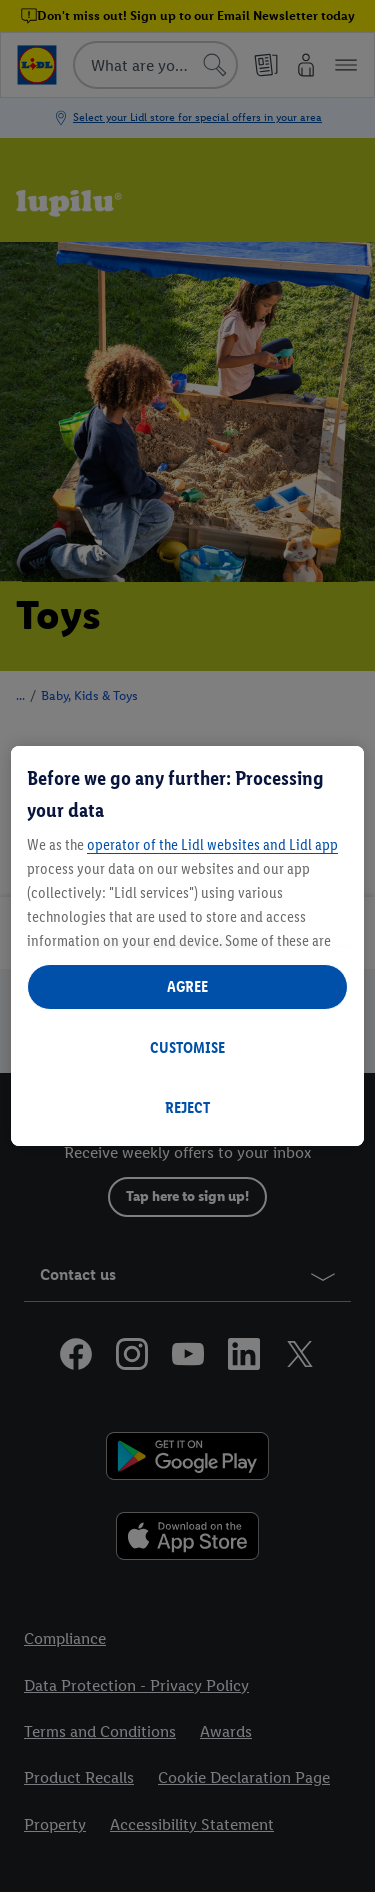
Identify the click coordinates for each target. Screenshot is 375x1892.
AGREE (187, 986)
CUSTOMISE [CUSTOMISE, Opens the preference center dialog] (187, 1047)
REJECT (187, 1107)
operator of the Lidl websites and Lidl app (212, 844)
